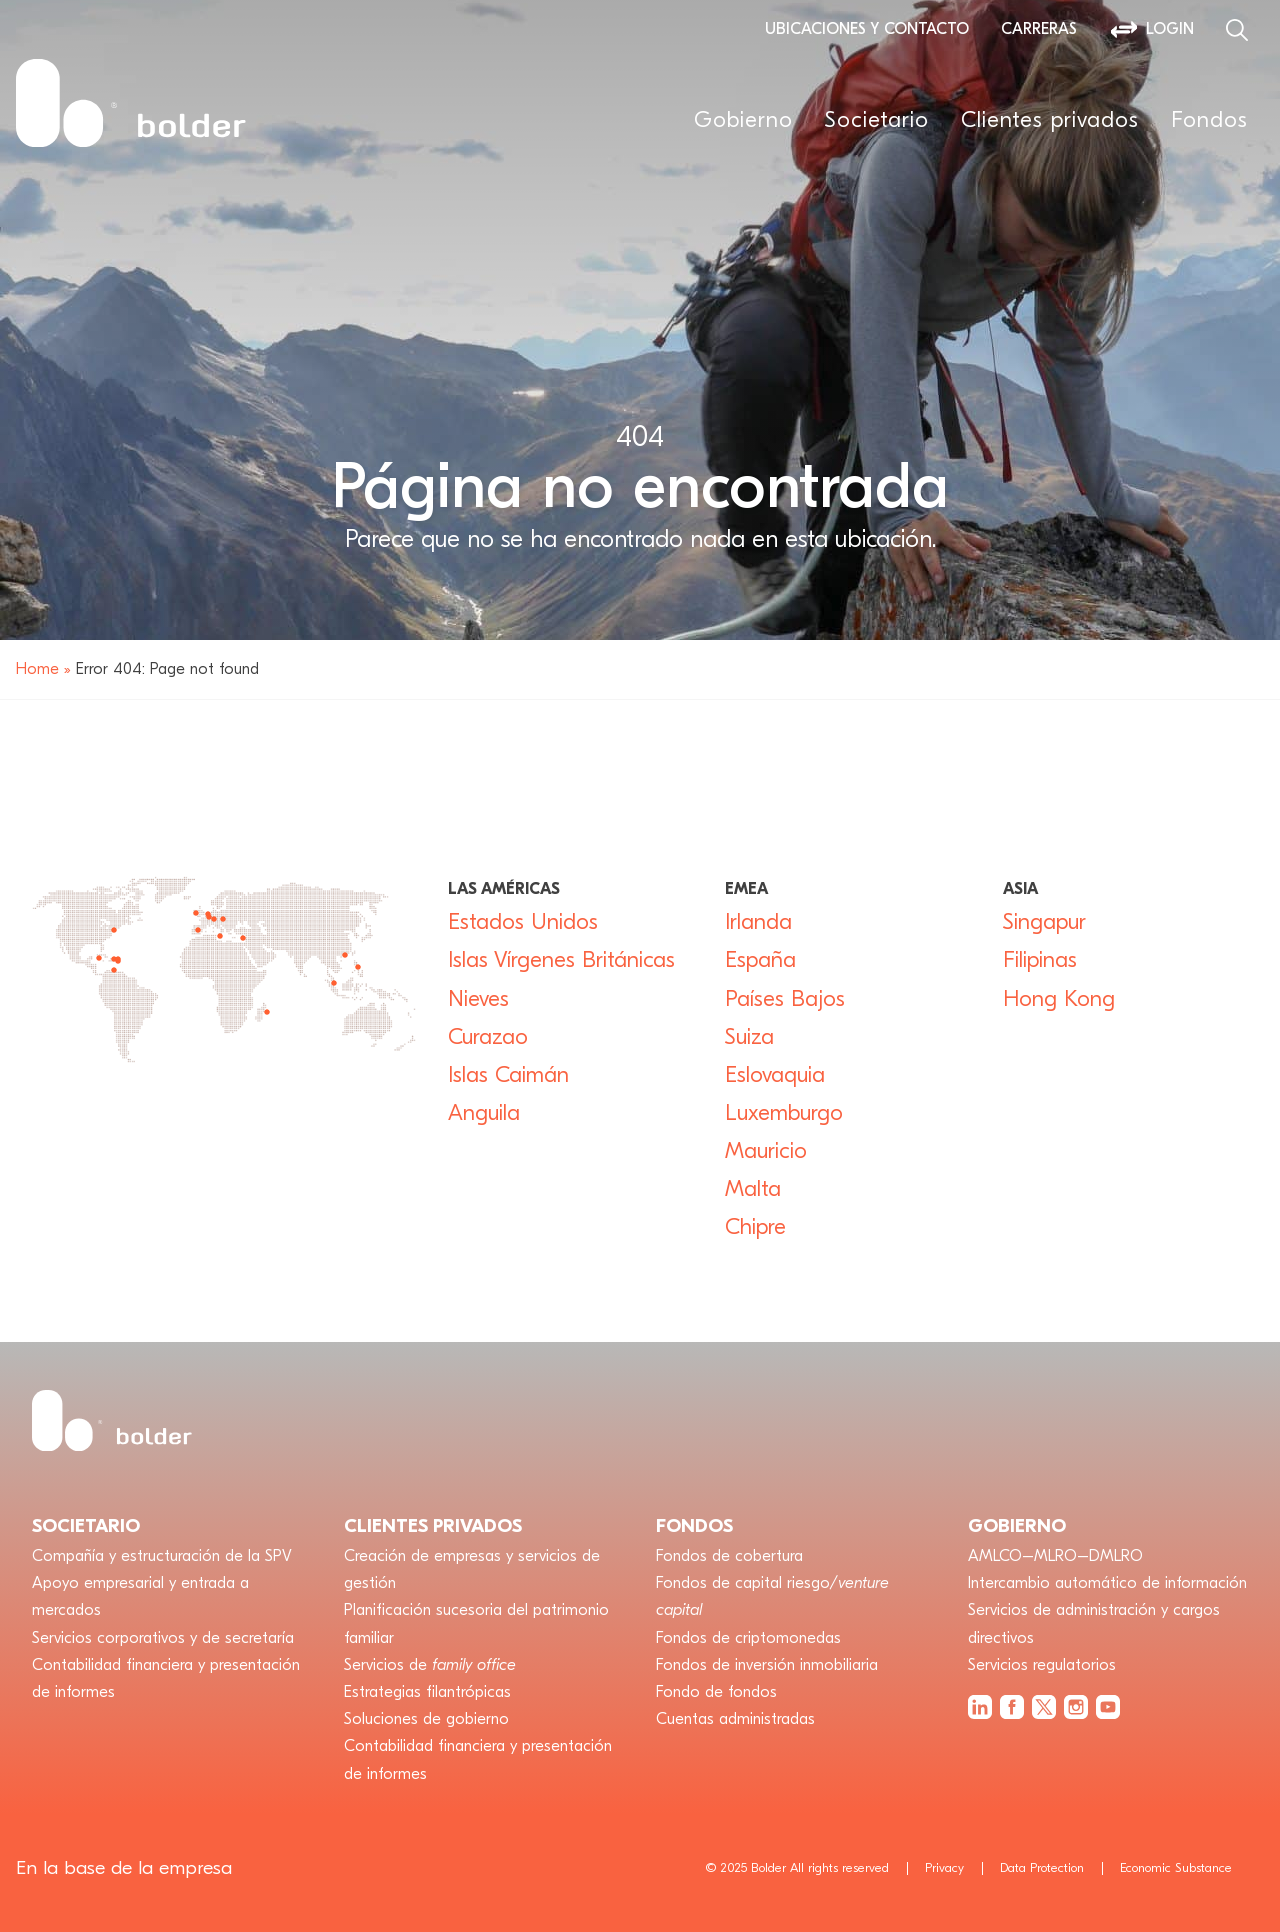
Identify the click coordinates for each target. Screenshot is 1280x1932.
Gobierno (743, 120)
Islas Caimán (508, 1075)
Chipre (755, 1227)
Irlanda (758, 922)
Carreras (1039, 29)
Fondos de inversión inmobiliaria (767, 1665)
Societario (877, 120)
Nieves (478, 999)
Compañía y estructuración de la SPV (162, 1556)
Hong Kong (1059, 999)
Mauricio (766, 1151)
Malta (753, 1189)
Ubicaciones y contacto (867, 29)
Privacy (944, 1867)
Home (37, 669)
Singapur (1044, 922)
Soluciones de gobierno (426, 1719)
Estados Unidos (523, 922)
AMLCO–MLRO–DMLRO (1055, 1556)
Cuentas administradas (735, 1719)
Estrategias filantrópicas (427, 1692)
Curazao (488, 1037)
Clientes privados (1050, 120)
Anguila (484, 1113)
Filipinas (1040, 960)
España (767, 960)
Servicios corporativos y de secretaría (163, 1638)
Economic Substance (1176, 1867)
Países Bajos (785, 999)
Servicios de (430, 1665)
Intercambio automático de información (1107, 1583)
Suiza (749, 1037)
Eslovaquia (775, 1075)
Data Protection (1042, 1867)
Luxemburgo (784, 1113)
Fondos (1209, 120)
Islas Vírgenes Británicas (561, 960)
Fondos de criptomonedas (748, 1638)
